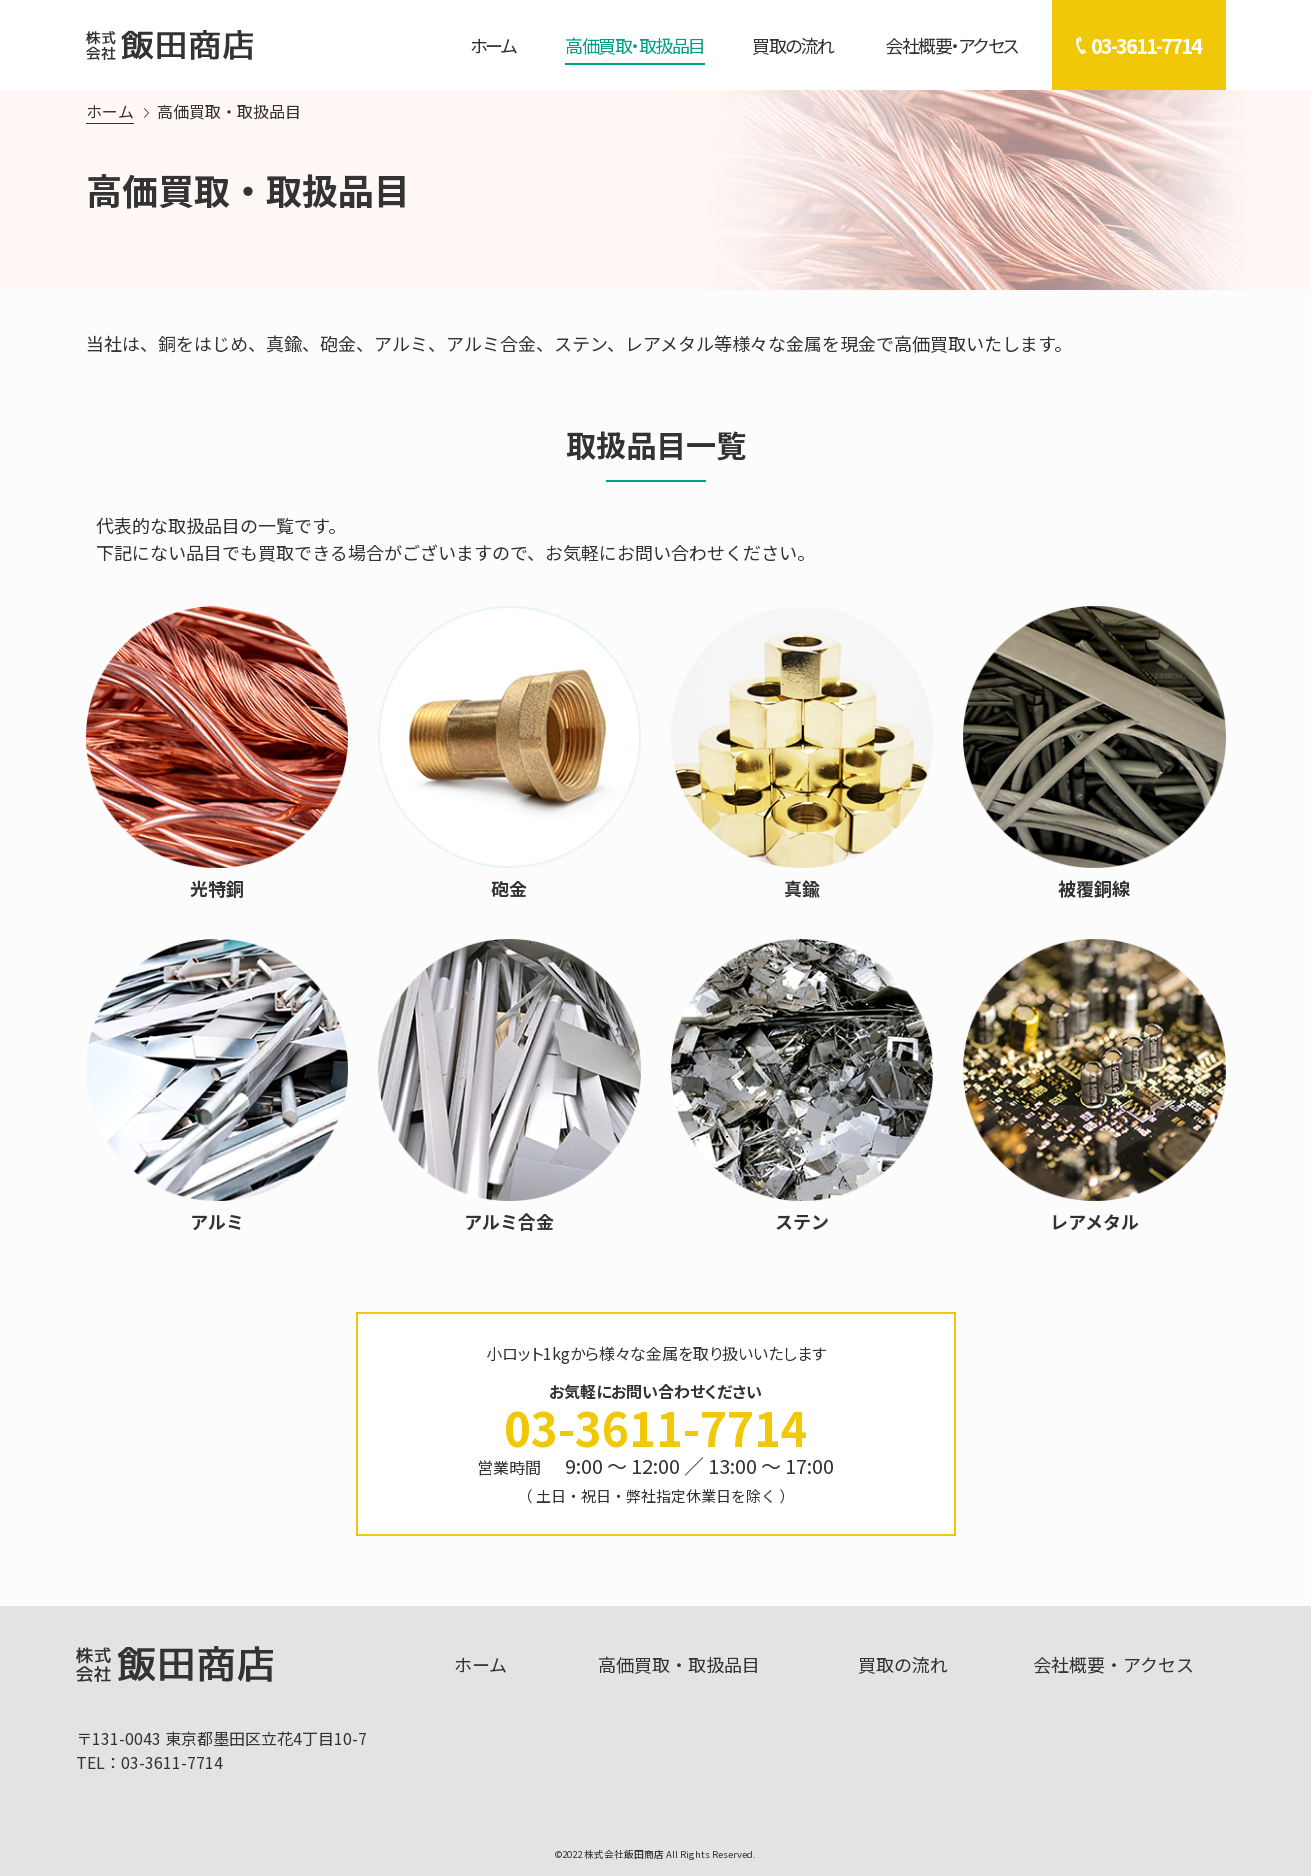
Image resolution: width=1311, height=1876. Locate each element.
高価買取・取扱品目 (635, 45)
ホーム (493, 45)
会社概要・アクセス (951, 45)
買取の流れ (793, 45)
